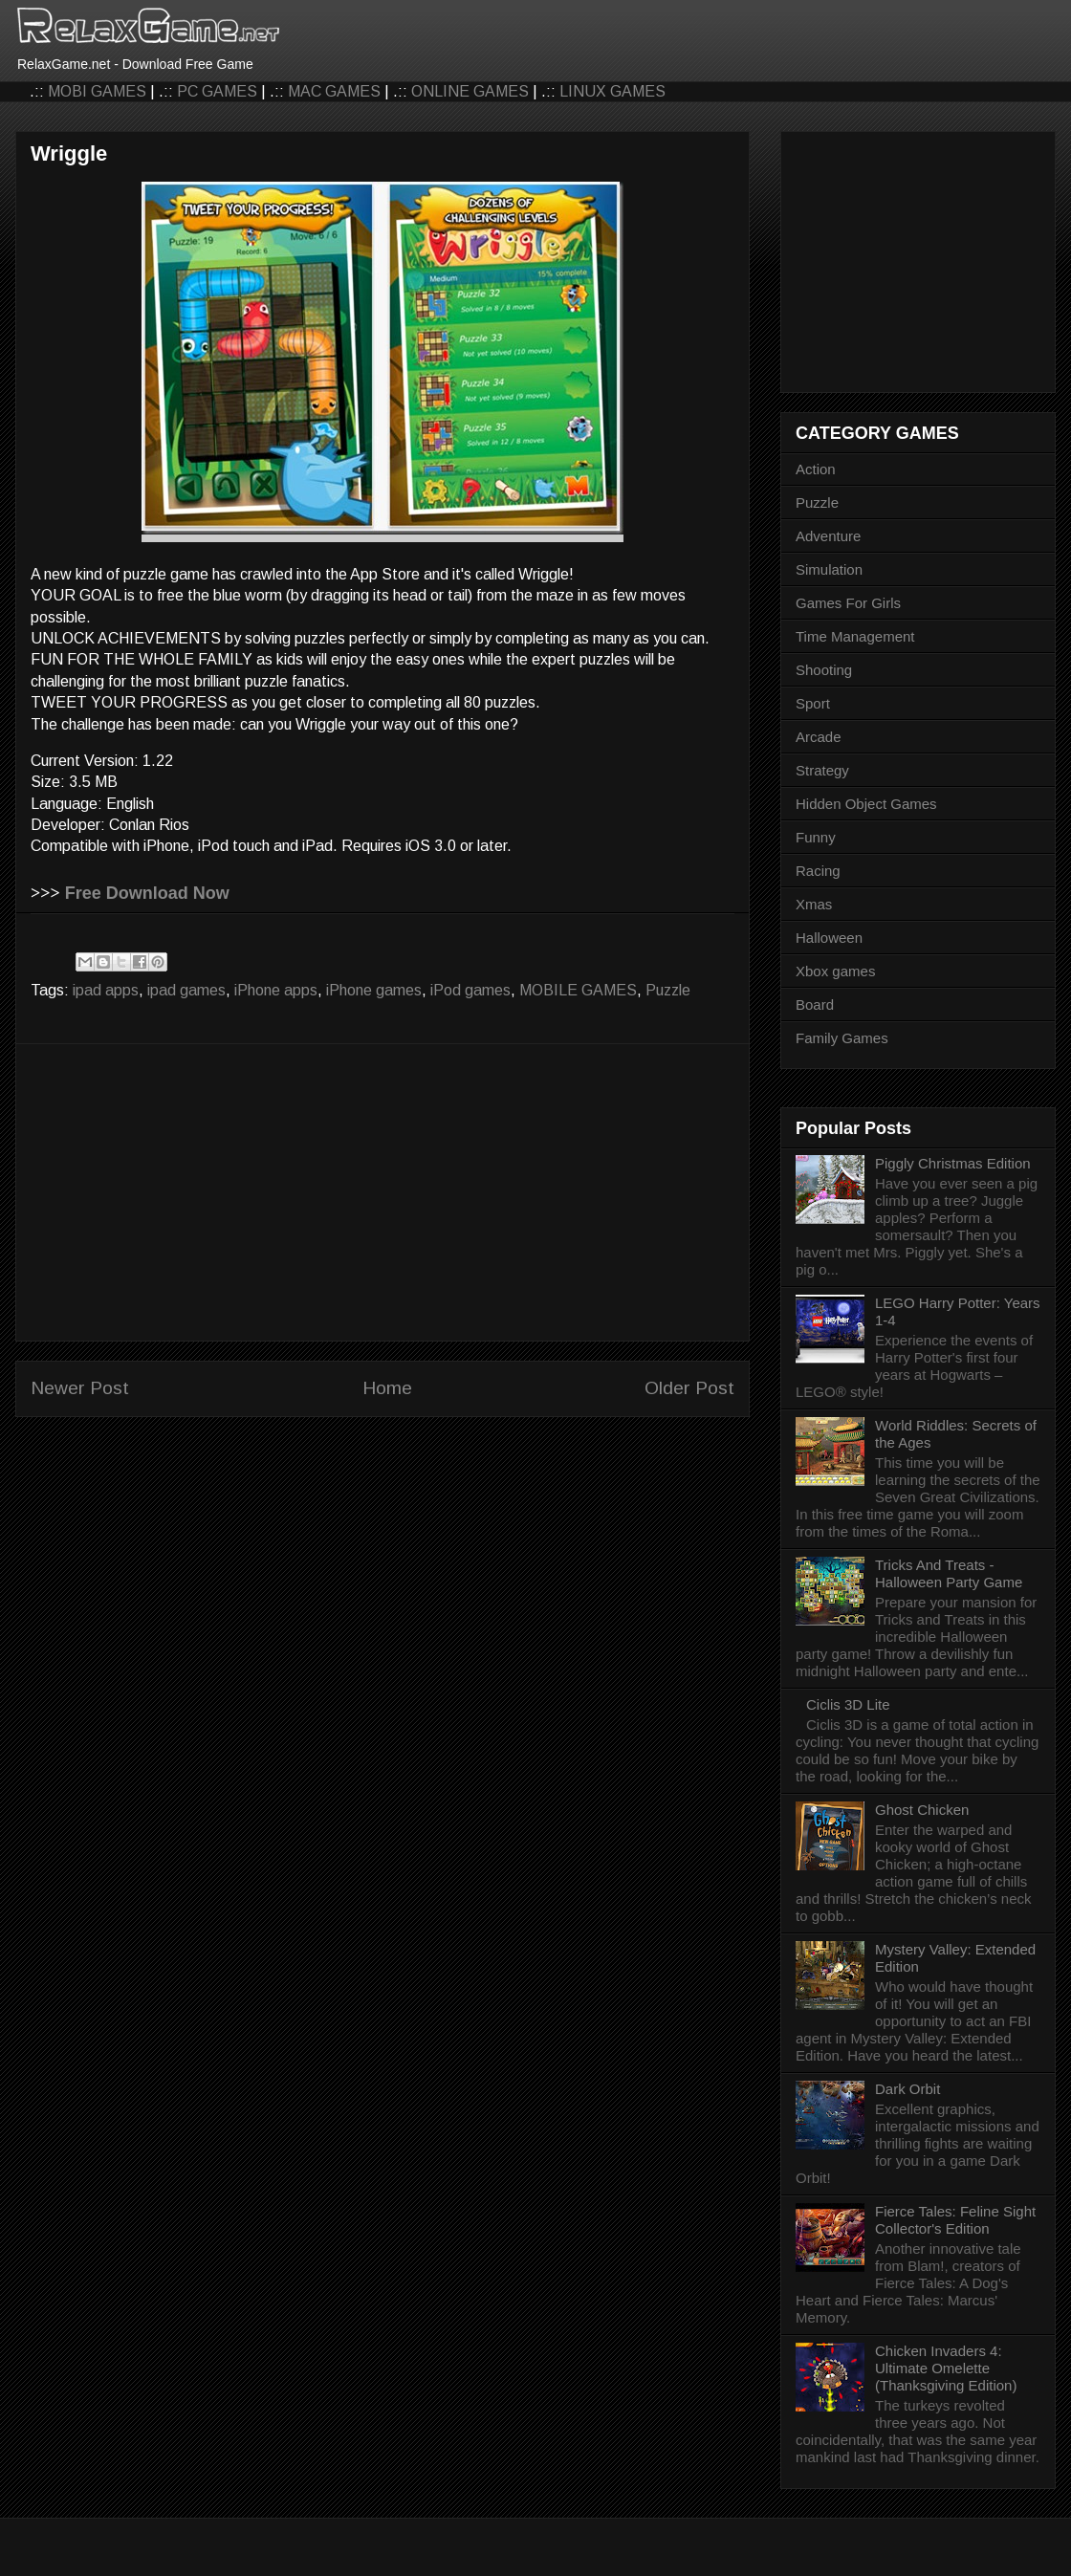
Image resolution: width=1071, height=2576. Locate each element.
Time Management (855, 636)
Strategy (822, 770)
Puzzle (667, 990)
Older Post (689, 1388)
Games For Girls (848, 603)
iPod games (470, 990)
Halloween (829, 937)
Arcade (819, 737)
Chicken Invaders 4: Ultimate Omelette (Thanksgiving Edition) (945, 2368)
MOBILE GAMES (578, 990)
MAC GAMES (334, 91)
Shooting (824, 670)
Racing (818, 870)
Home (387, 1388)
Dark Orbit (907, 2089)
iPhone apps (275, 990)
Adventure (828, 536)
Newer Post (80, 1388)
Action (816, 469)
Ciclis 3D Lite (848, 1704)
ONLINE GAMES (470, 91)
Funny (816, 837)
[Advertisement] (382, 1192)
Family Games (842, 1038)
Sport (813, 703)
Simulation (829, 569)
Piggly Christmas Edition (953, 1163)
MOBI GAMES (97, 91)
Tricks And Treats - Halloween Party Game (948, 1573)
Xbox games (835, 971)
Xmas (814, 904)
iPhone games (374, 990)
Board (815, 1004)
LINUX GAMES (612, 91)
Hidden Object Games (866, 804)
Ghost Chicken (922, 1809)
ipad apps (106, 990)
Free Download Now (147, 893)
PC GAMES (217, 91)
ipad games (186, 990)
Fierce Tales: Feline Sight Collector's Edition (955, 2220)
